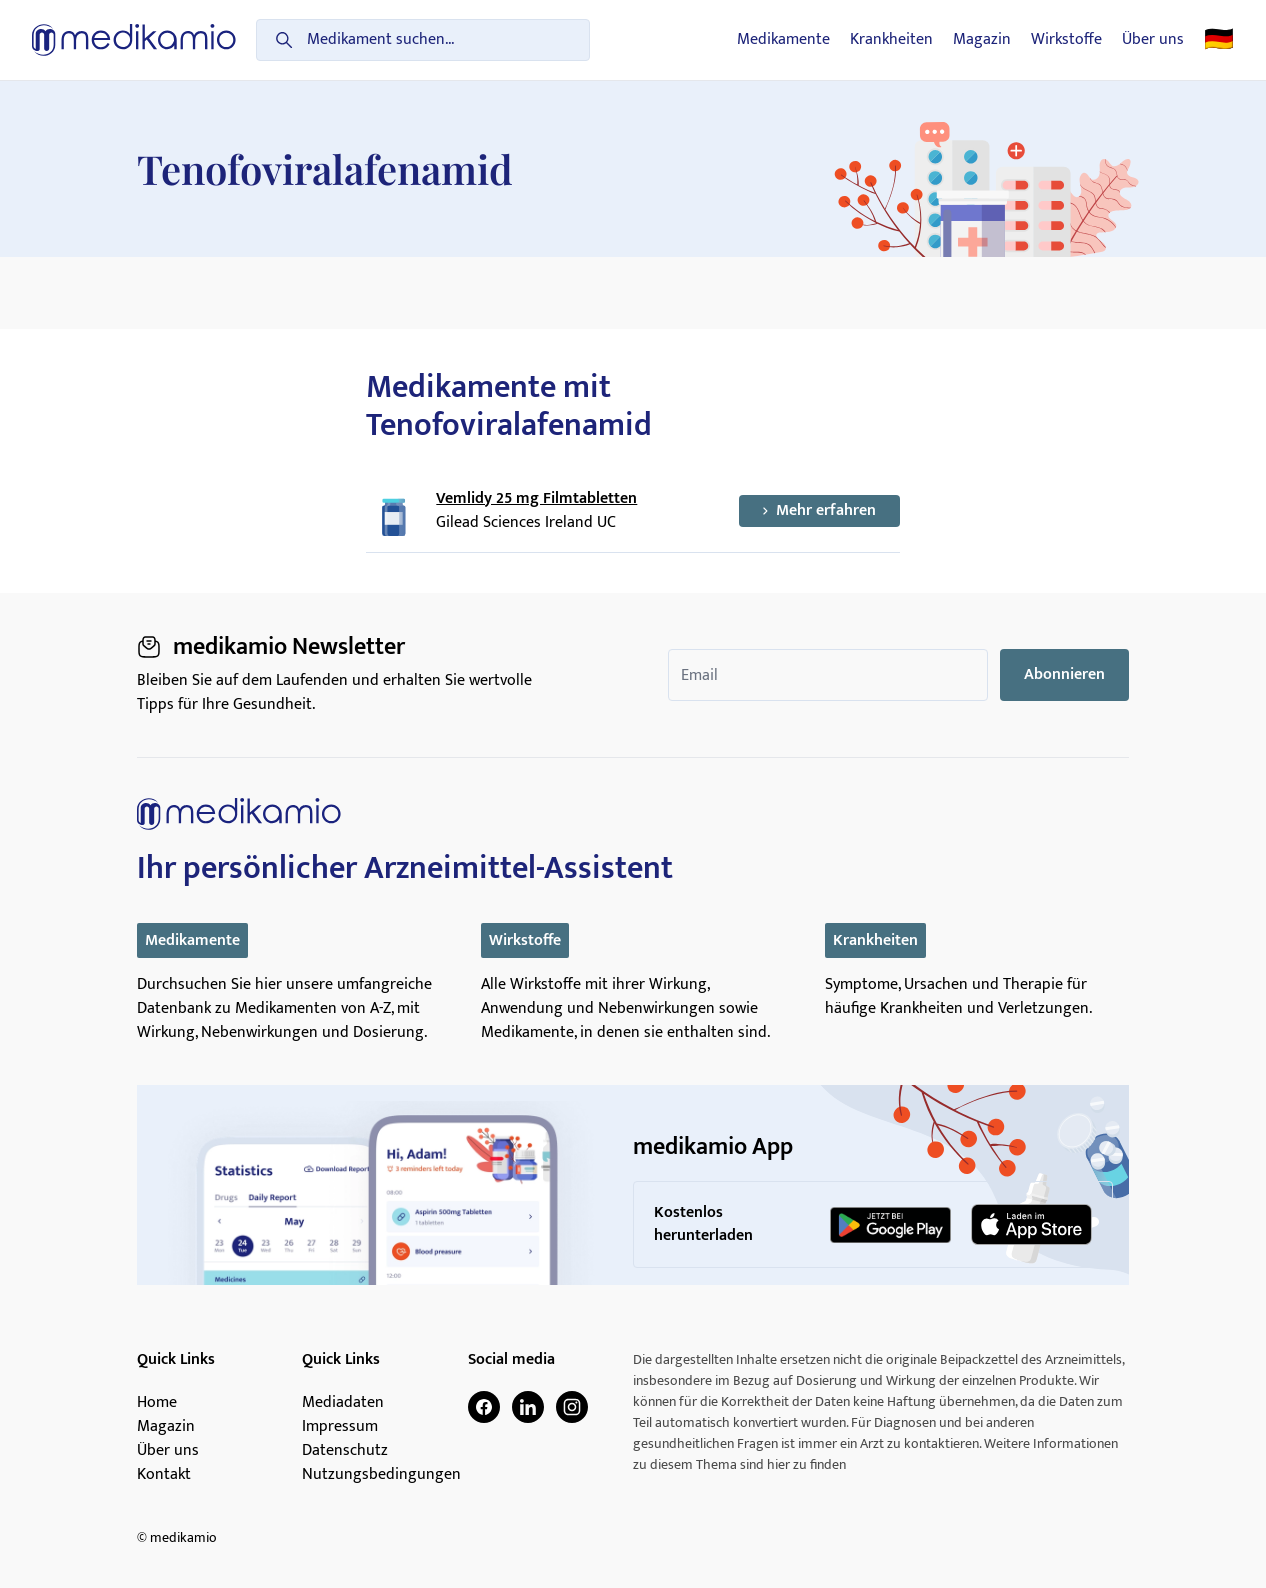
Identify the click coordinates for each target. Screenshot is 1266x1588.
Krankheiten (891, 40)
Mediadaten (343, 1403)
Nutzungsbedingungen (381, 1475)
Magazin (982, 40)
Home (157, 1403)
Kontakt (164, 1475)
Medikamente (783, 40)
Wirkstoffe (1066, 40)
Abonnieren (1064, 674)
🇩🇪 (1219, 40)
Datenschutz (345, 1451)
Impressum (340, 1427)
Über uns (1153, 40)
